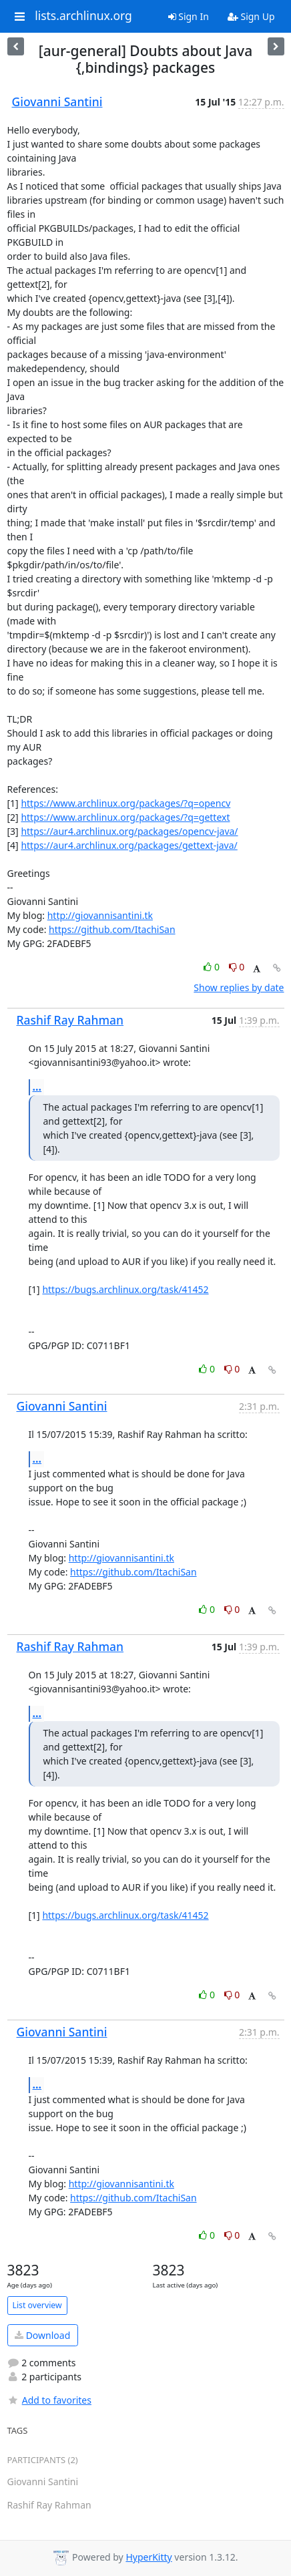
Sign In (188, 16)
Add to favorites (49, 2400)
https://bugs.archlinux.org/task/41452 (125, 1289)
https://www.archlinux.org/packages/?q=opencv (125, 803)
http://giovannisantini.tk (100, 915)
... (37, 1086)
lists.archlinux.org (83, 16)
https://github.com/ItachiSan (112, 929)
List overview (37, 2305)
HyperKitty (148, 2557)
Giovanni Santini (57, 102)
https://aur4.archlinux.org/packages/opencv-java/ (129, 831)
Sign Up (251, 16)
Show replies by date (239, 987)
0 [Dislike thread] (237, 966)
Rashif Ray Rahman (70, 1020)
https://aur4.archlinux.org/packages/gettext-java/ (129, 845)
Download (42, 2335)
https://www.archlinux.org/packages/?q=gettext (125, 817)
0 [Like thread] (213, 966)
